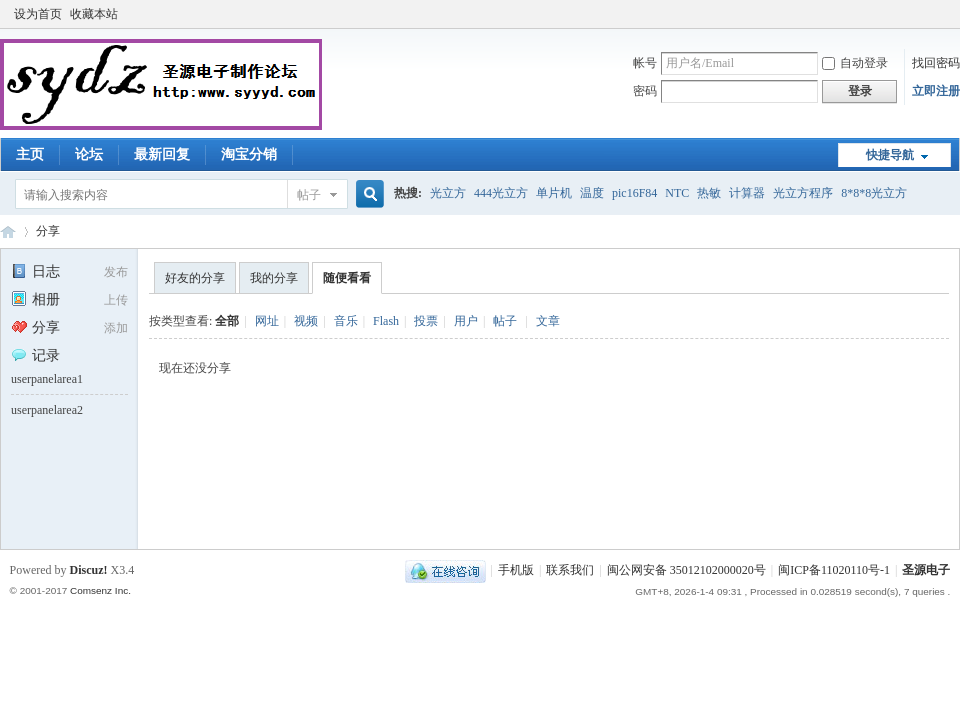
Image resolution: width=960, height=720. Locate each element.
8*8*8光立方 (874, 193)
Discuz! (89, 570)
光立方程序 (803, 193)
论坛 (89, 154)
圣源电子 (926, 570)
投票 (426, 321)
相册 (35, 299)
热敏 (709, 193)
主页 (30, 154)
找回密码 (936, 63)
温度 (592, 193)
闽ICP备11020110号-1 (834, 570)
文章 (548, 321)
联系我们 (570, 570)
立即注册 (936, 91)
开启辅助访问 (945, 14)
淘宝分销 (249, 154)
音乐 (346, 321)
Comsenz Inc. (100, 590)
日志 (35, 271)
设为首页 (38, 14)
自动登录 (855, 63)
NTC (677, 193)
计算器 (747, 193)
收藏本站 (94, 14)
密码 (645, 91)
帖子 (309, 195)
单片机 (554, 193)
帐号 (645, 63)
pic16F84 (634, 193)
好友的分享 (195, 278)
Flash (386, 321)
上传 (116, 300)
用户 (466, 321)
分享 (48, 231)
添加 (116, 328)
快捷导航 (890, 155)
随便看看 (347, 278)
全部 (227, 321)
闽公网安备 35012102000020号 (686, 570)
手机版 (516, 570)
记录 (35, 355)
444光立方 (501, 193)
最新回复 (162, 154)
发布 (116, 272)
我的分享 (274, 278)
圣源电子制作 (8, 231)
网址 (267, 321)
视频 (306, 321)
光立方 (448, 193)
